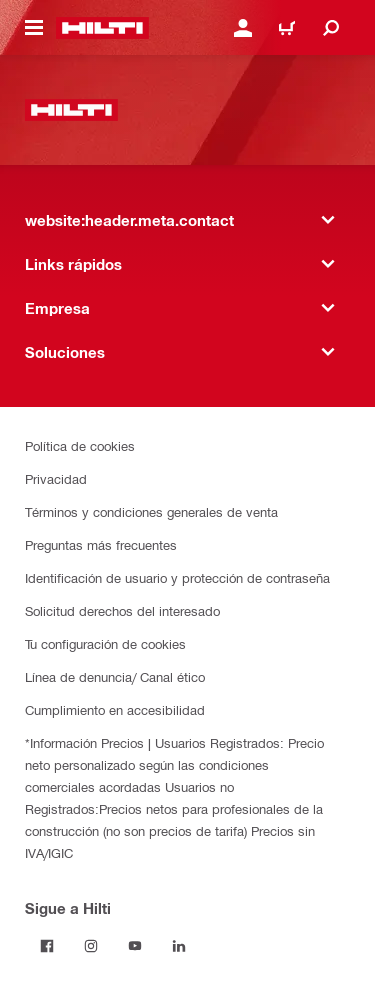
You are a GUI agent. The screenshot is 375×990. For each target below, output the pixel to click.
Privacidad (56, 478)
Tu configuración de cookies (105, 643)
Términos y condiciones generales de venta (151, 511)
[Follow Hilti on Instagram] (91, 946)
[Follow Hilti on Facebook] (47, 946)
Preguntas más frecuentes (101, 544)
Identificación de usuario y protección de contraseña (177, 577)
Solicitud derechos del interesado (122, 610)
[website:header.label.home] (102, 28)
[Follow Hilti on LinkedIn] (179, 946)
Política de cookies (80, 445)
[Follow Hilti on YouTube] (135, 946)
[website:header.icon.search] (331, 28)
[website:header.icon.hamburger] (34, 28)
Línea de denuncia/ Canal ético (115, 676)
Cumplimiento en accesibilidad (115, 709)
